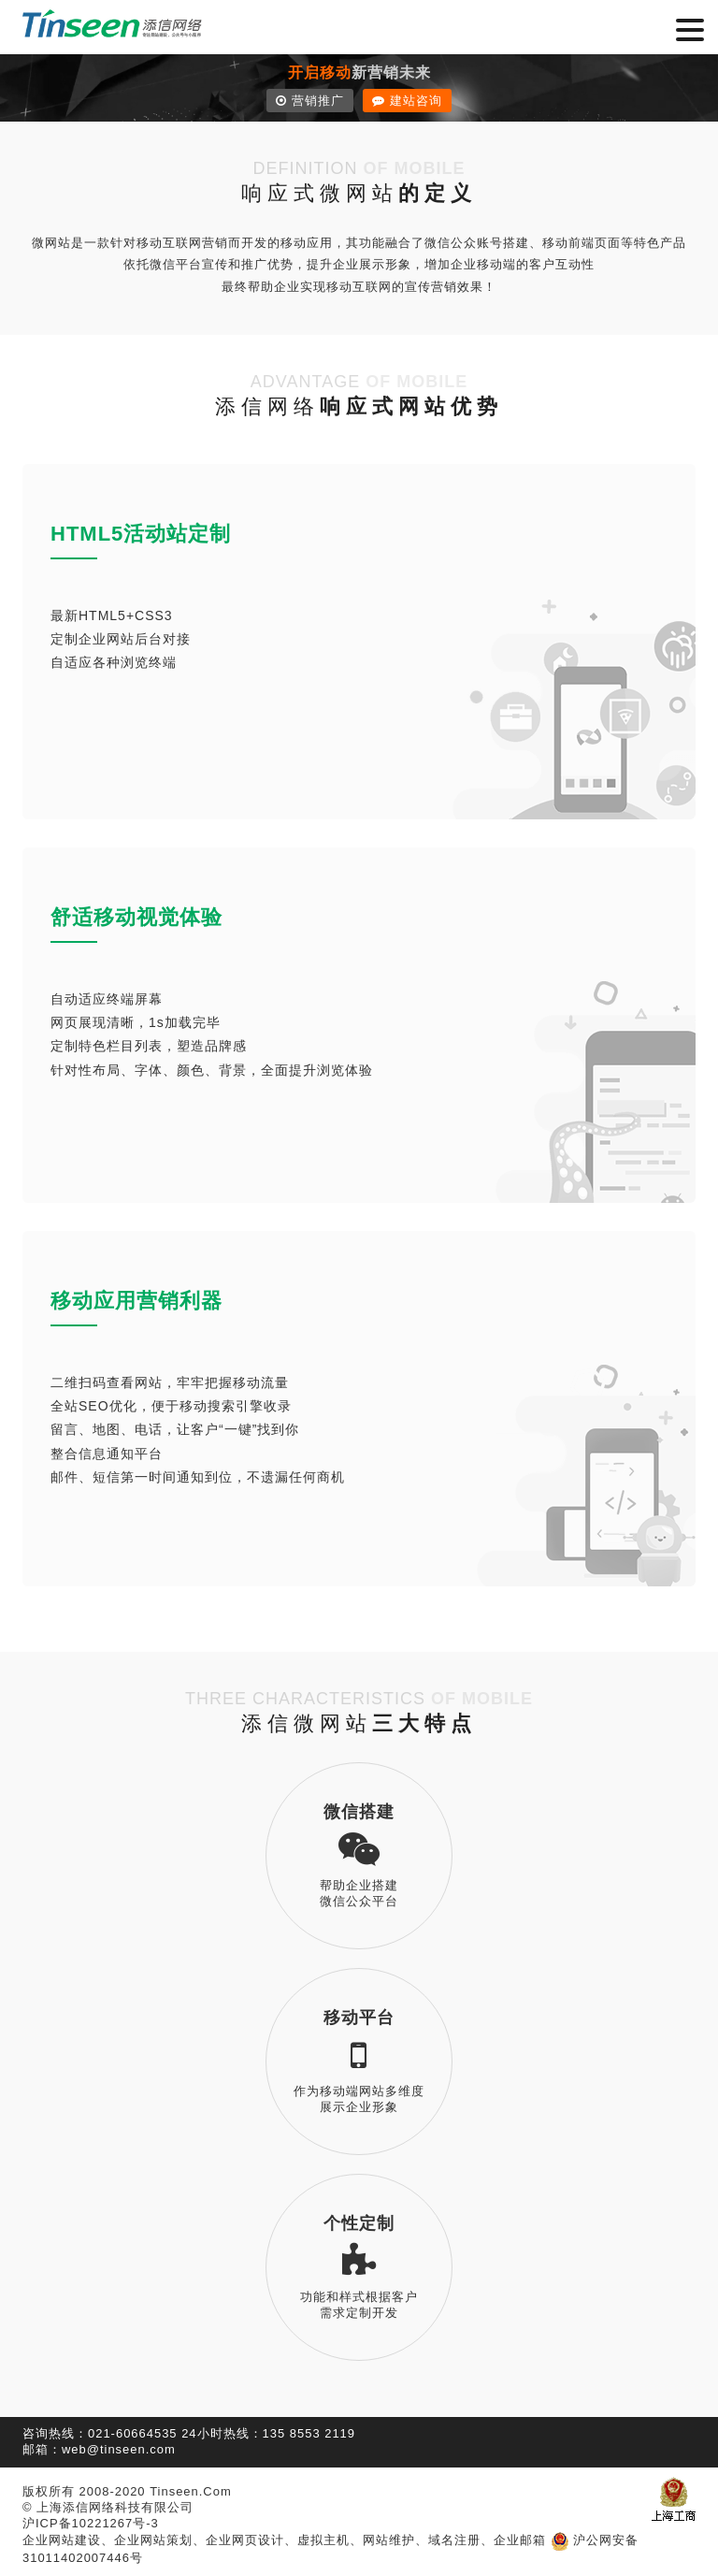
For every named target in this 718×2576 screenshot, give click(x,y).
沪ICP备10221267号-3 (90, 2523)
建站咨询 (407, 101)
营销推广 (310, 101)
